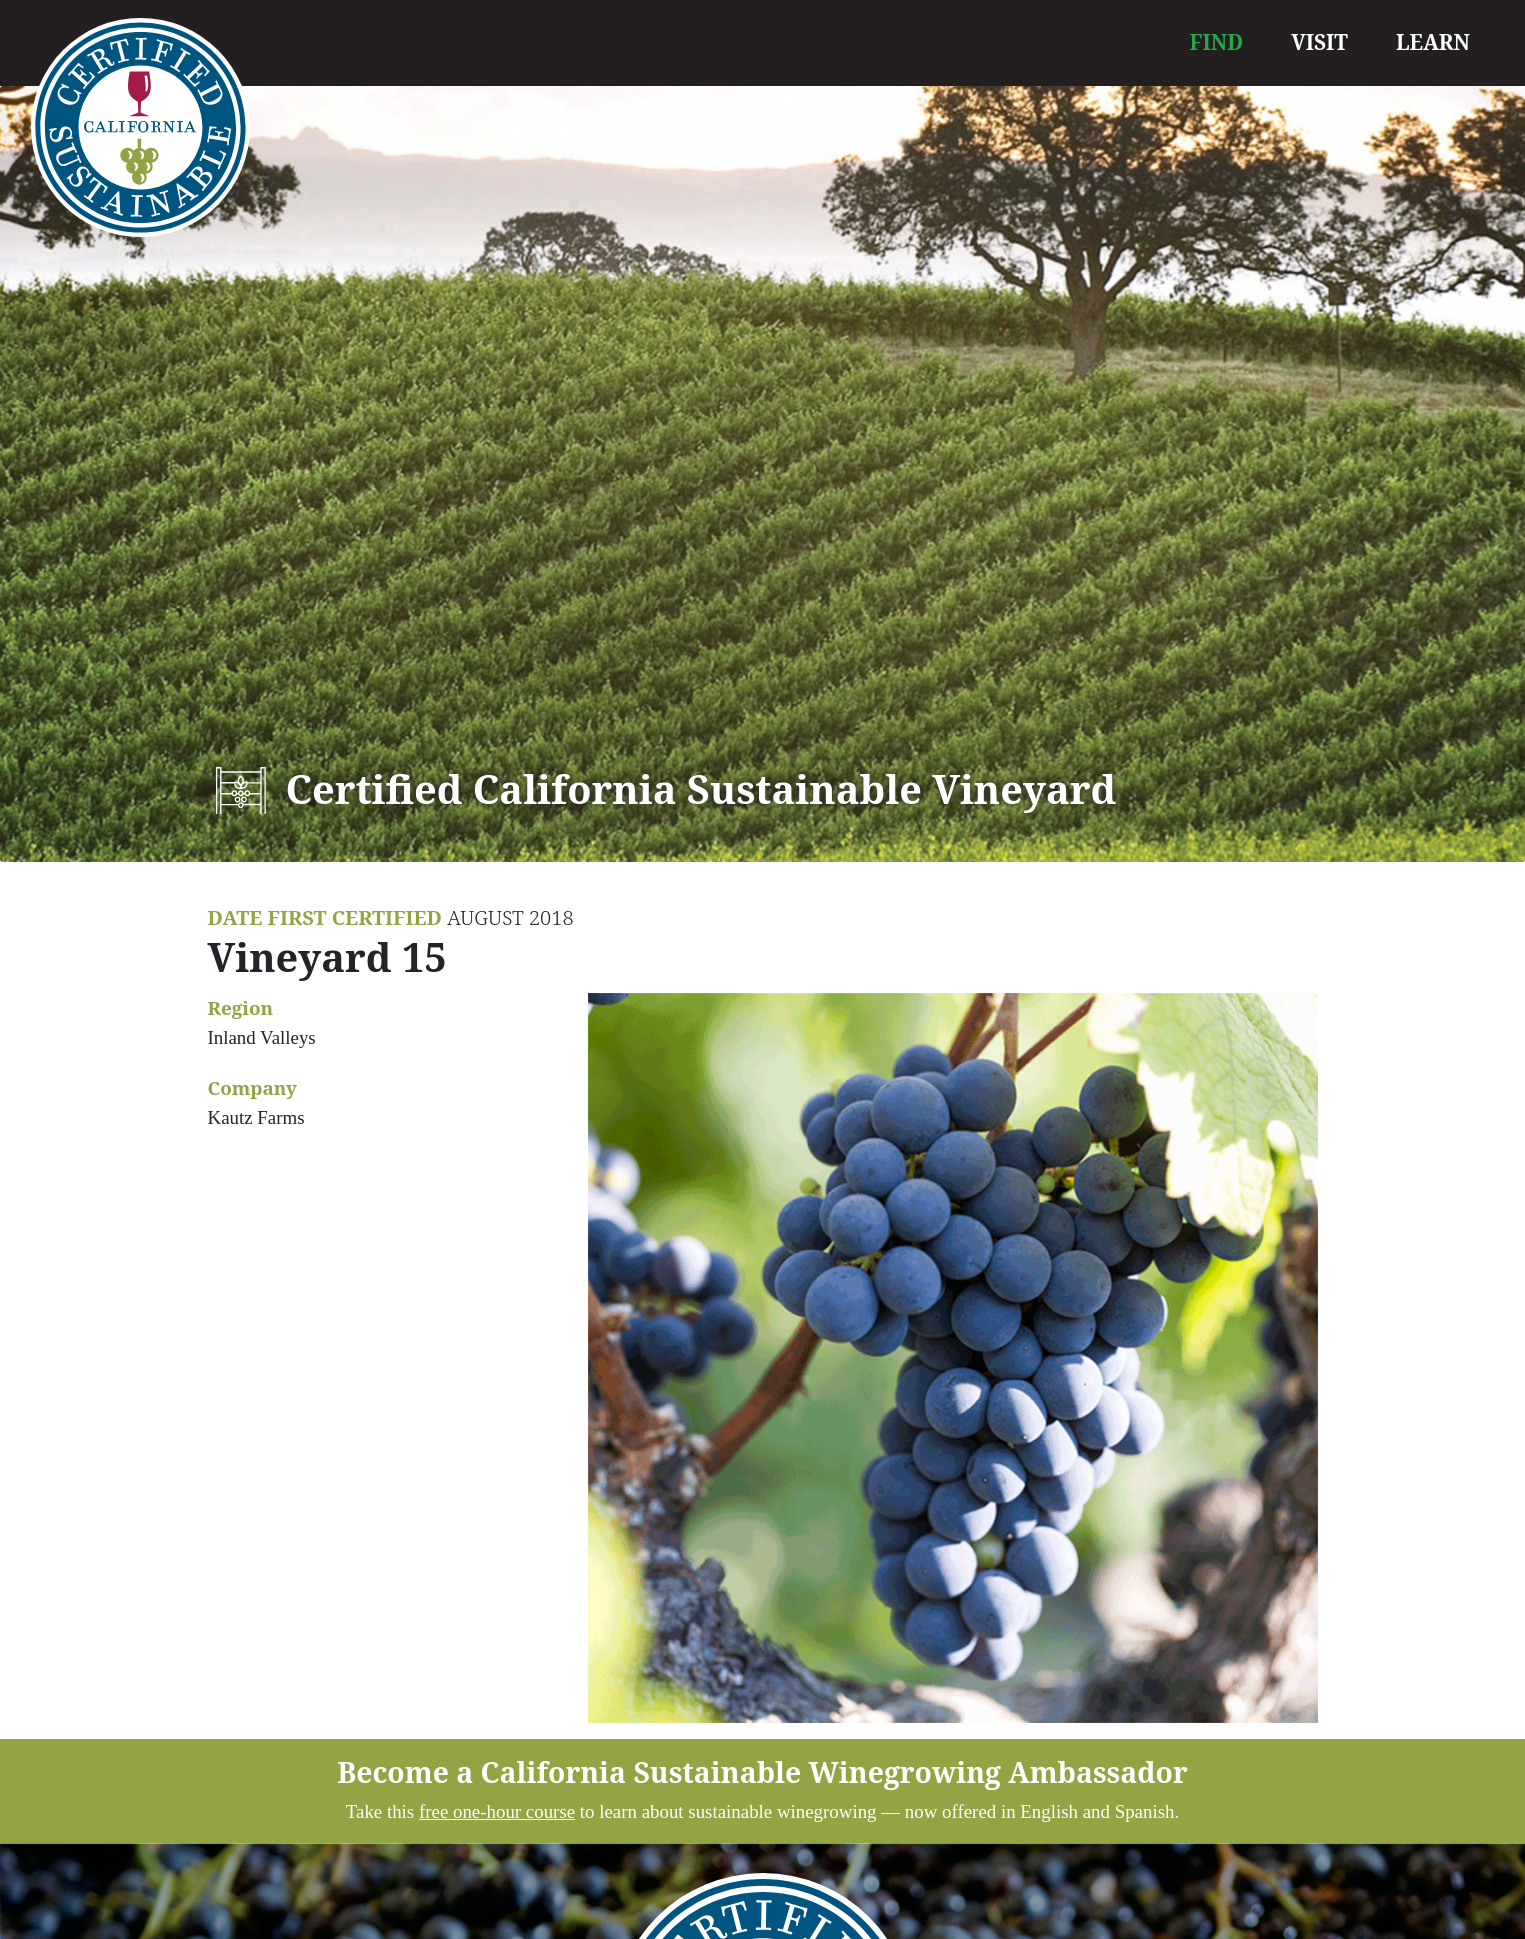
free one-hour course (497, 1811)
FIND (1217, 42)
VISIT (1319, 42)
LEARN (1433, 42)
